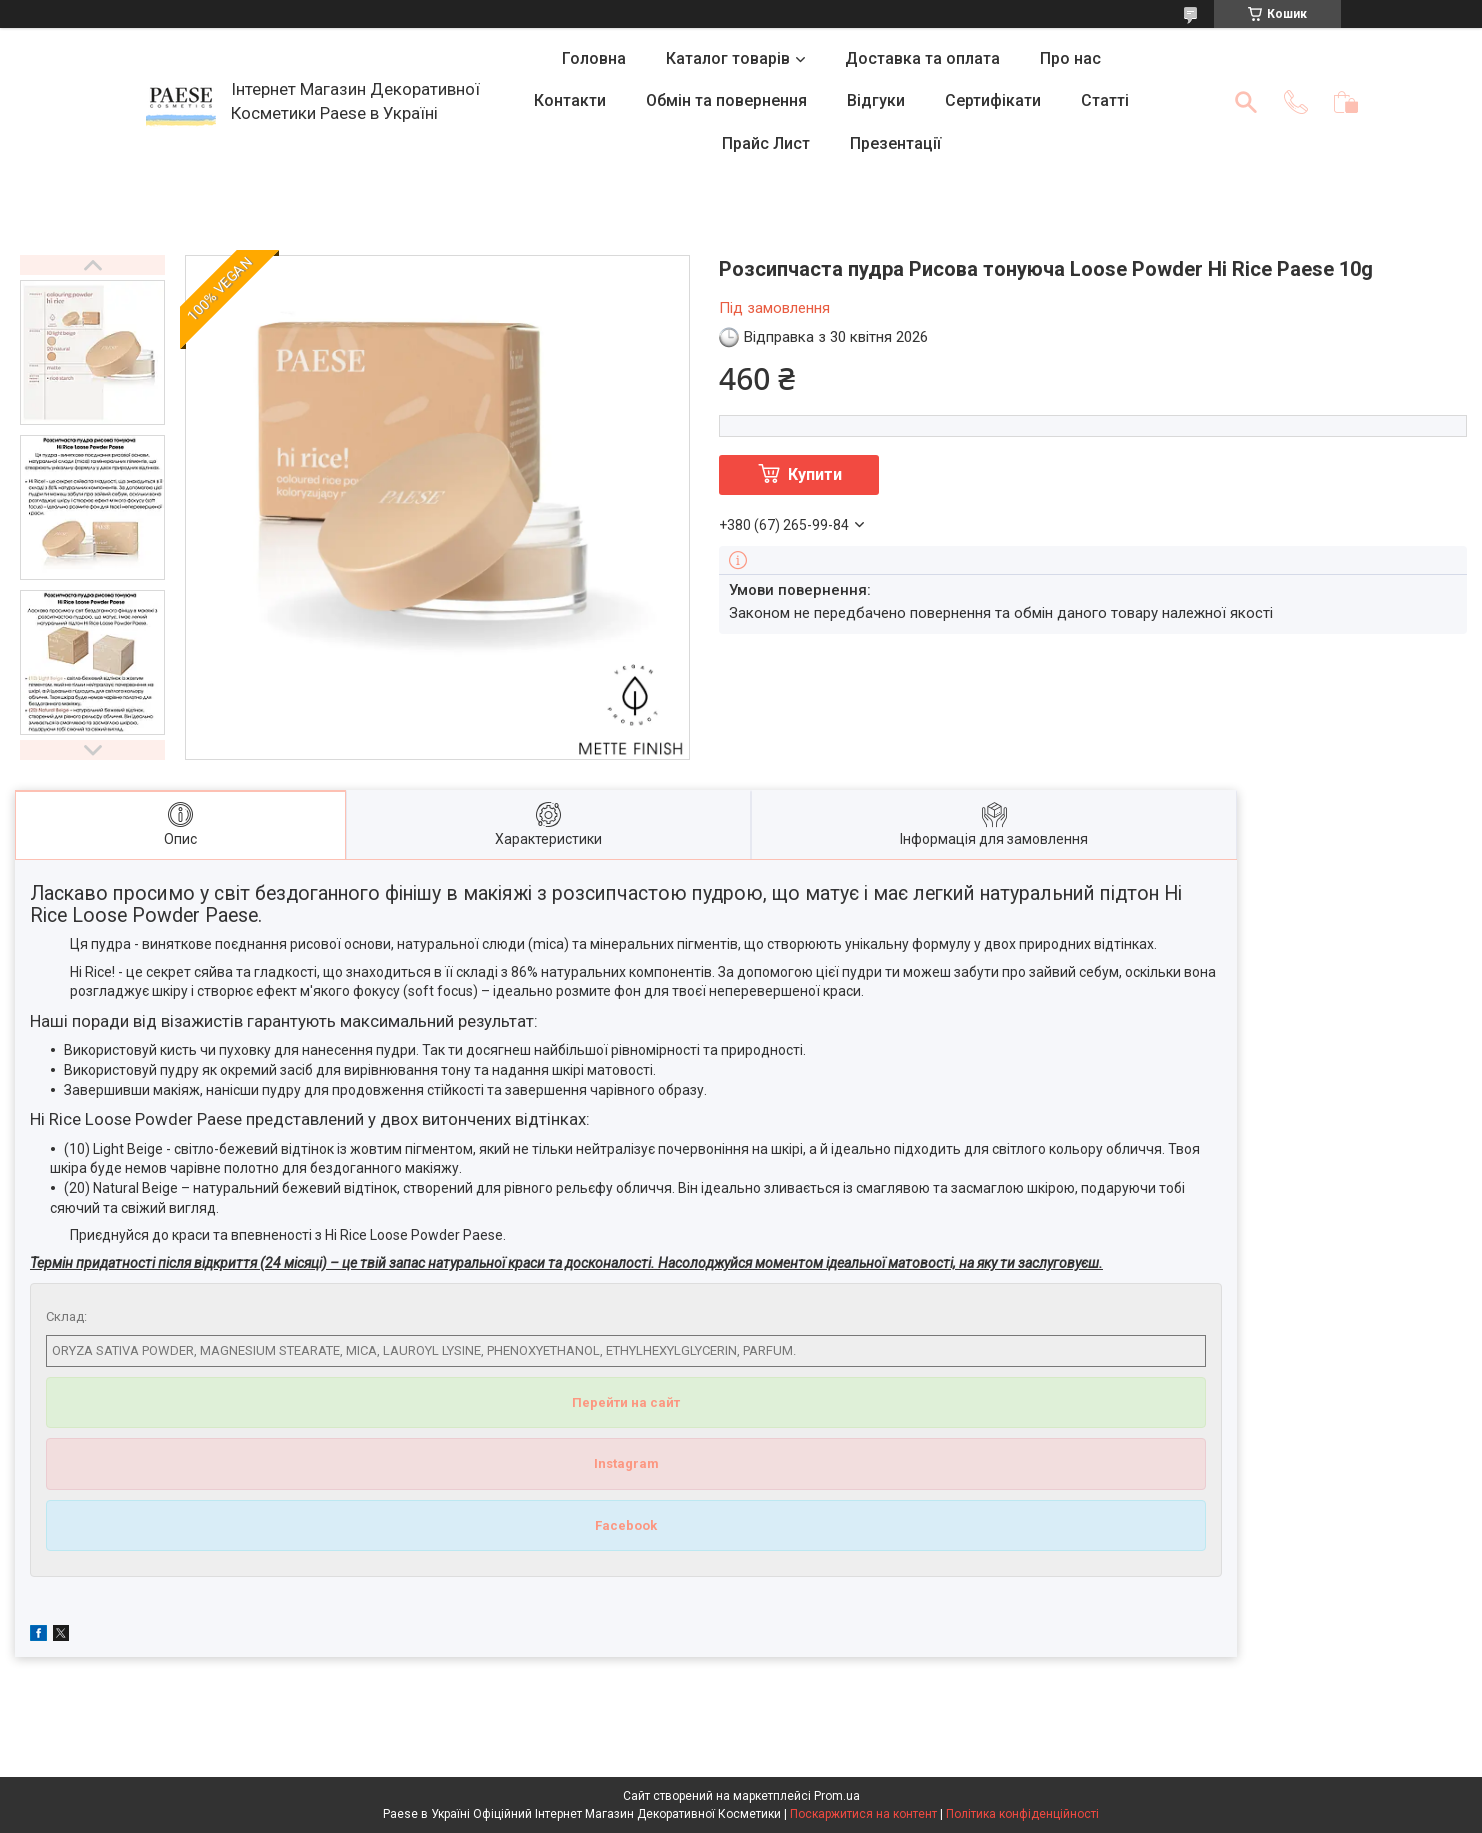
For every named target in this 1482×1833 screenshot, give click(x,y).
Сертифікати (993, 100)
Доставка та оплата (922, 58)
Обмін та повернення (726, 100)
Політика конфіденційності (1022, 1814)
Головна (594, 58)
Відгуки (876, 100)
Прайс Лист (766, 143)
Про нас (1070, 58)
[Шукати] (1246, 102)
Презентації (895, 143)
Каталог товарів (728, 58)
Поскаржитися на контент (863, 1814)
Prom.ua (837, 1796)
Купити (815, 474)
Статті (1105, 100)
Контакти (570, 100)
